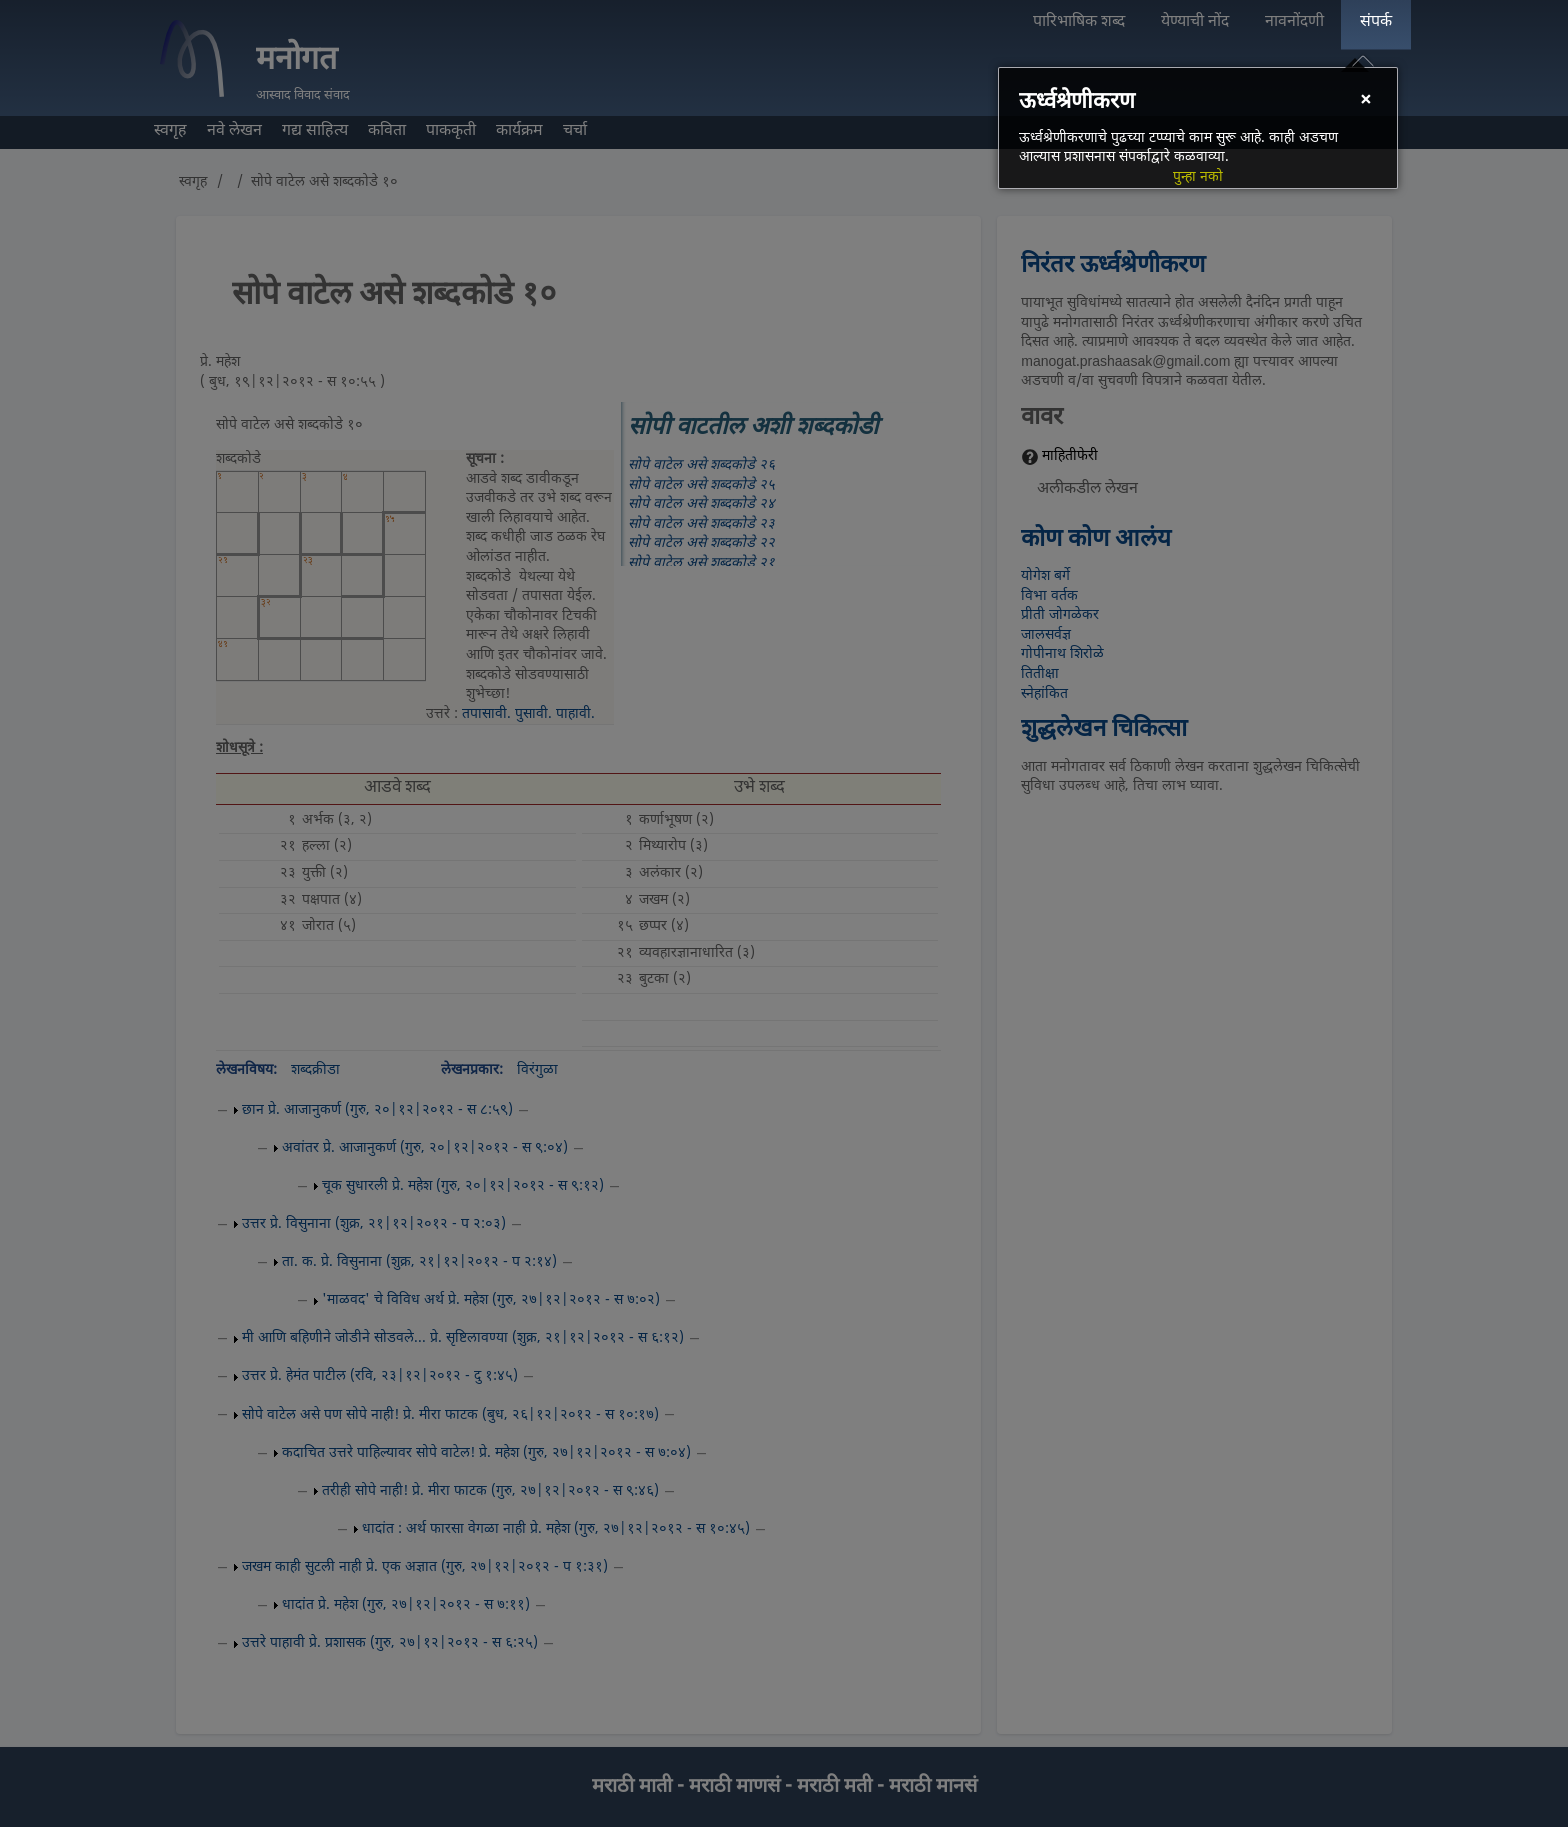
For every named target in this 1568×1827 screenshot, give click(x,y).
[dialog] (1198, 128)
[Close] (1365, 101)
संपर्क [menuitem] (1376, 22)
